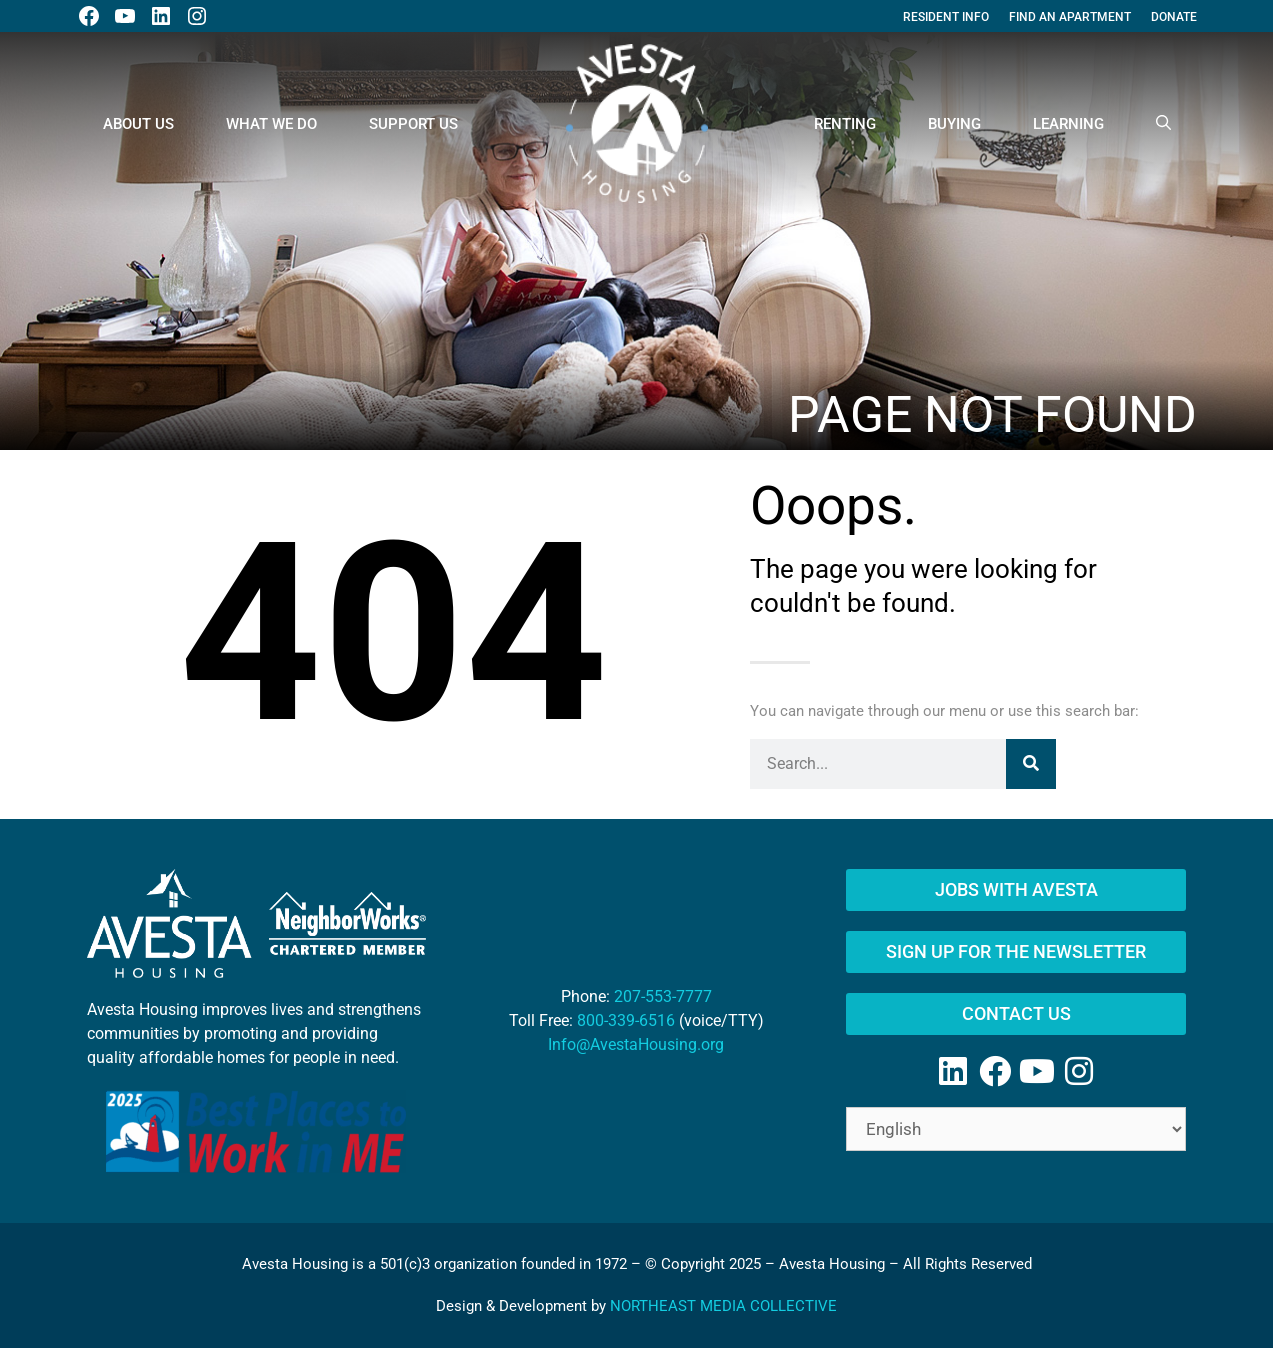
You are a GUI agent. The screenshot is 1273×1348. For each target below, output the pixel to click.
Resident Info (946, 17)
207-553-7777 (663, 996)
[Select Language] (1016, 1129)
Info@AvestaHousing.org (636, 1044)
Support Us (413, 124)
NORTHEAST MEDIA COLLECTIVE (723, 1306)
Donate (1174, 17)
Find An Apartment (1070, 17)
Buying (954, 124)
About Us (138, 124)
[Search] (1031, 764)
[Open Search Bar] (1163, 124)
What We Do (271, 124)
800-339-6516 (626, 1020)
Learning (1068, 124)
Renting (845, 124)
